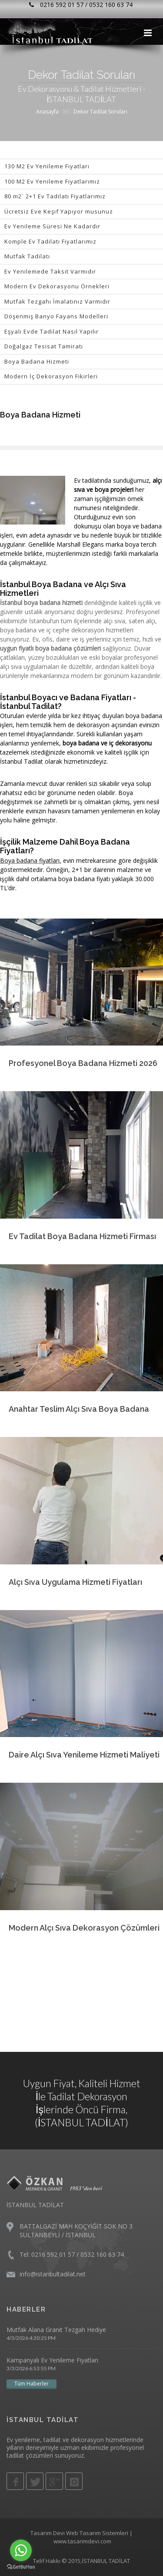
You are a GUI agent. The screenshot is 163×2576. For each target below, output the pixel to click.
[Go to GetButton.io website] (21, 2567)
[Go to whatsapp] (21, 2550)
